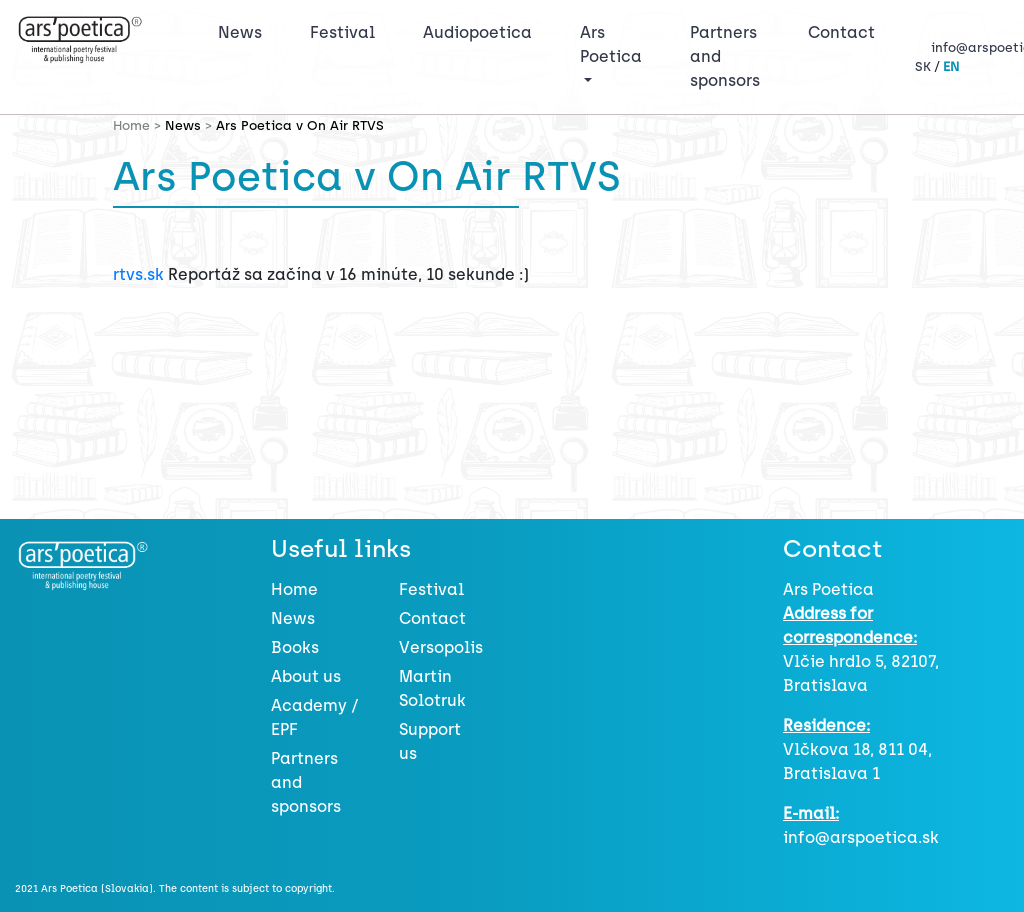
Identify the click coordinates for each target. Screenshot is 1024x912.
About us (306, 676)
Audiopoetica (477, 32)
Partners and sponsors (725, 56)
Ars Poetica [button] (611, 44)
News (240, 32)
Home (294, 589)
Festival (346, 31)
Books (295, 647)
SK (923, 66)
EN (951, 66)
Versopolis (441, 647)
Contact (841, 32)
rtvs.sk (138, 274)
